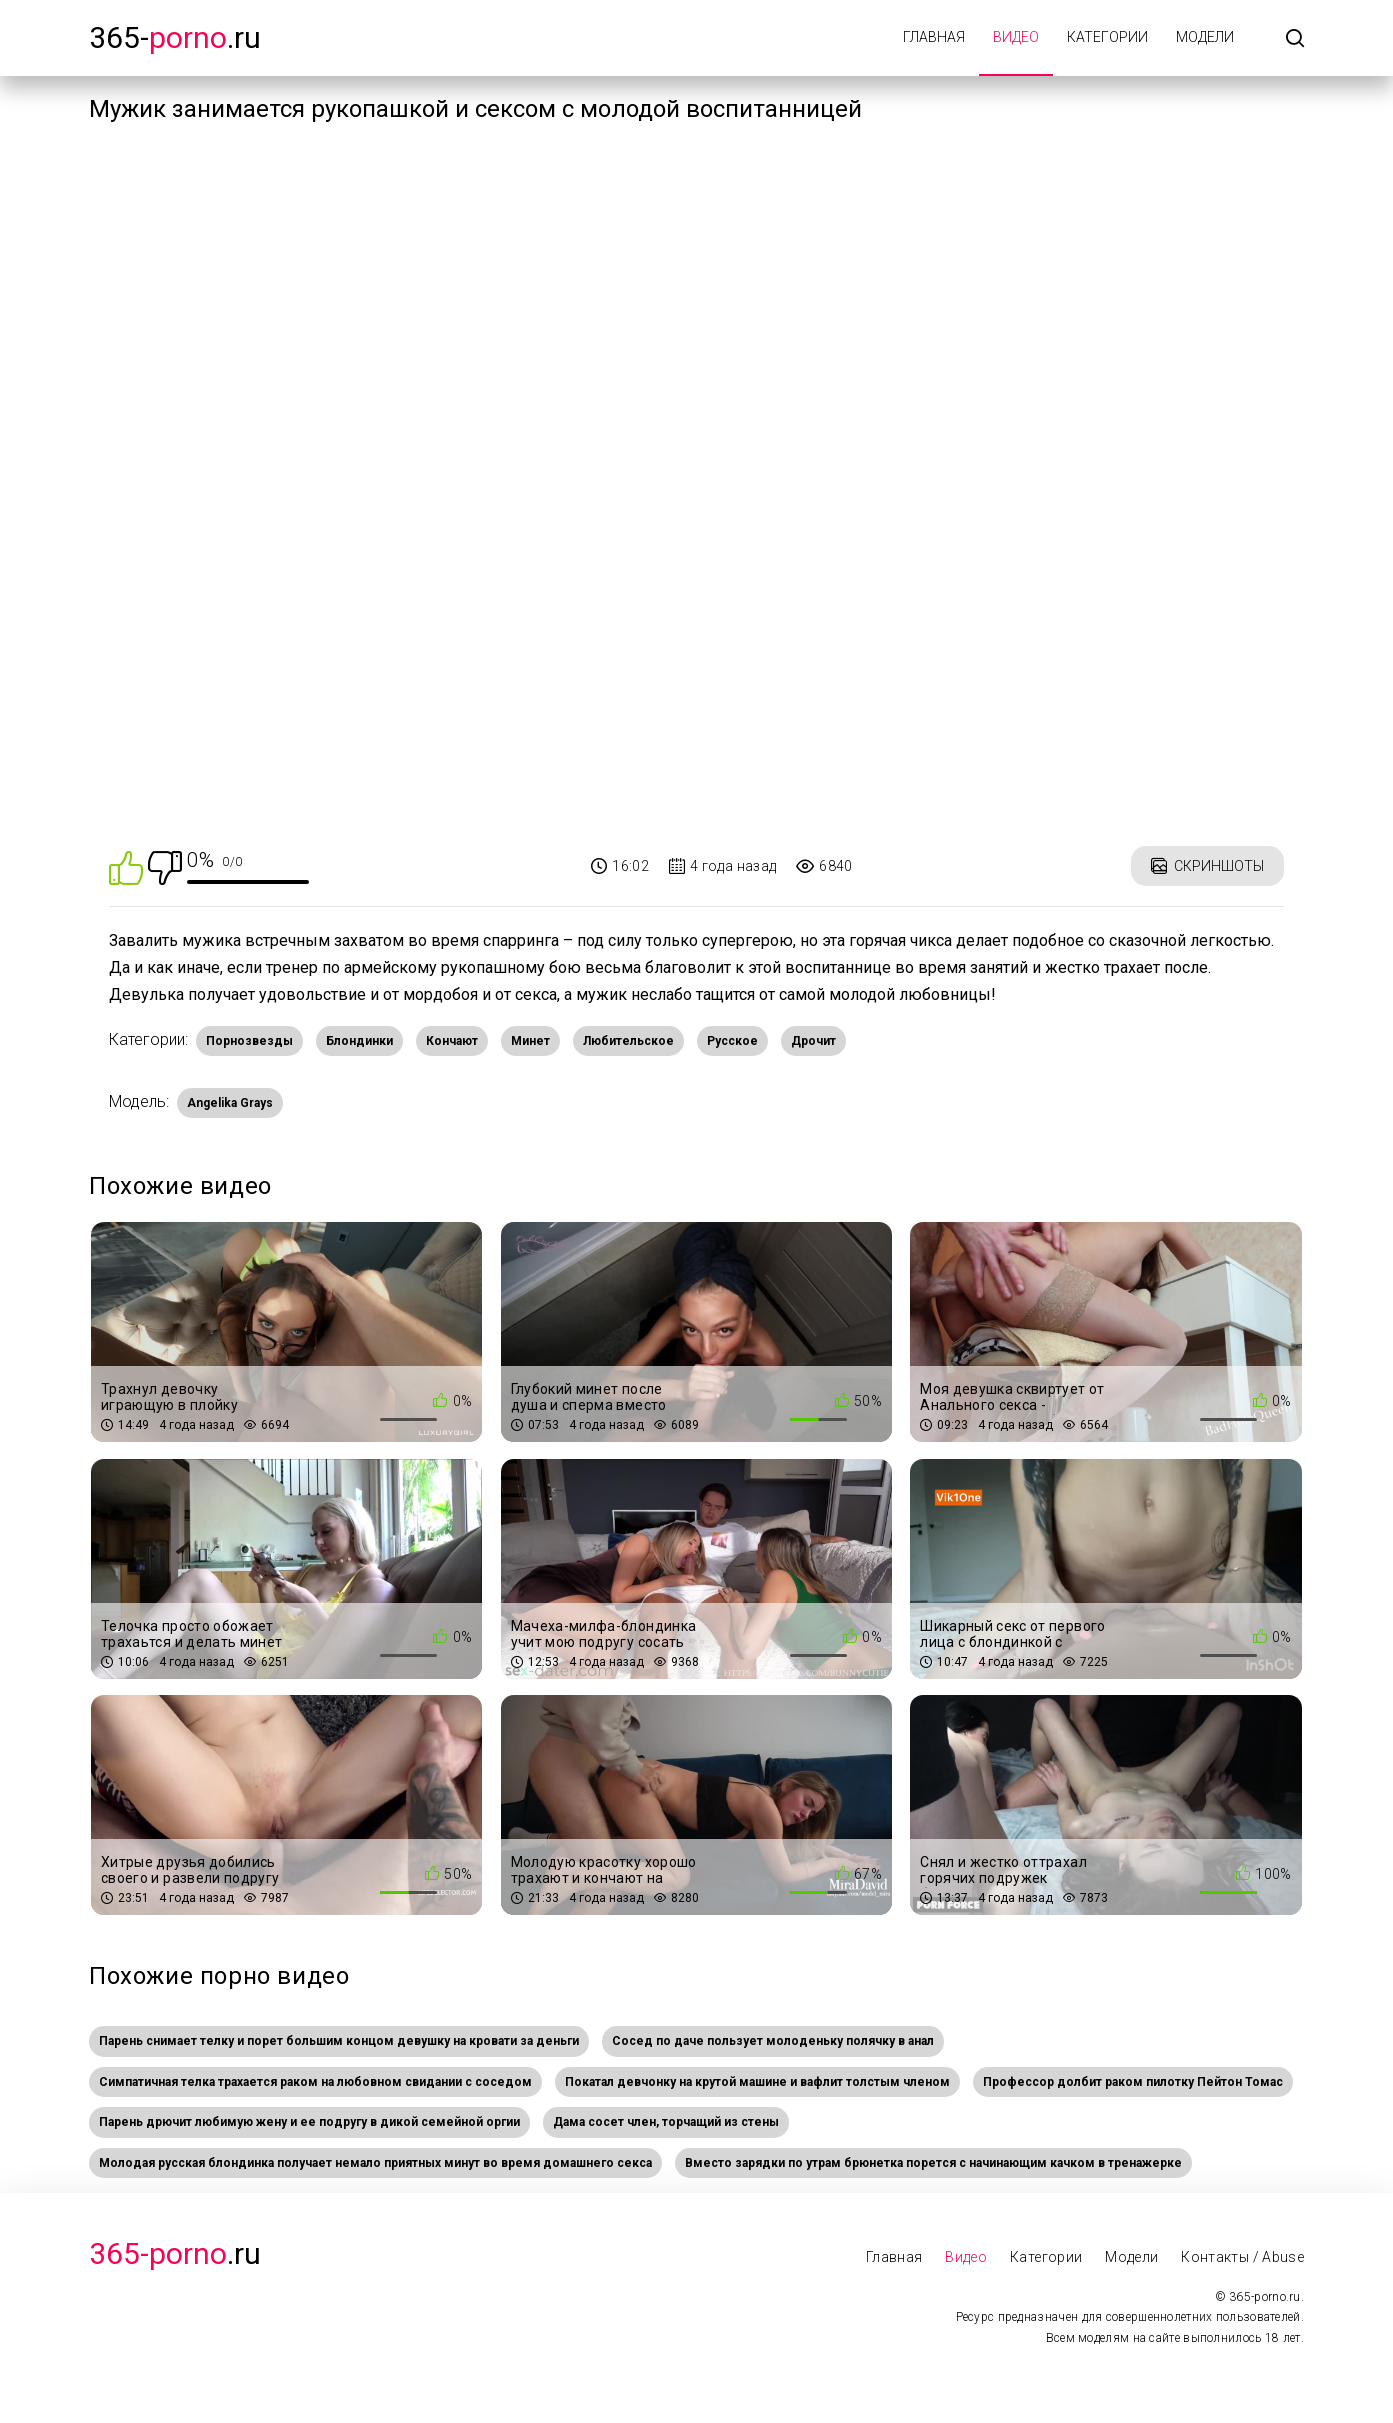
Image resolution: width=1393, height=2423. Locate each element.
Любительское (628, 1041)
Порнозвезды (249, 1041)
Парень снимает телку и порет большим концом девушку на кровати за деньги (339, 2041)
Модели (1205, 37)
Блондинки (359, 1041)
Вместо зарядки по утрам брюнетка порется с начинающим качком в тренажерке (933, 2163)
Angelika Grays (230, 1103)
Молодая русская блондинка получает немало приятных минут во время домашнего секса (375, 2163)
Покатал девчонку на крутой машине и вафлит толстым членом (757, 2082)
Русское (732, 1041)
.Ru (175, 2253)
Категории (1107, 37)
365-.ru (175, 37)
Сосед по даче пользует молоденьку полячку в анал (773, 2041)
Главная (934, 37)
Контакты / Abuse (1242, 2257)
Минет (530, 1041)
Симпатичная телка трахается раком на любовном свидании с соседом (315, 2082)
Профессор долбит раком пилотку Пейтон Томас (1133, 2082)
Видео (1016, 37)
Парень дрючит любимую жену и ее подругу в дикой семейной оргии (309, 2122)
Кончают (452, 1041)
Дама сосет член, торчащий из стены (666, 2122)
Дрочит (813, 1041)
